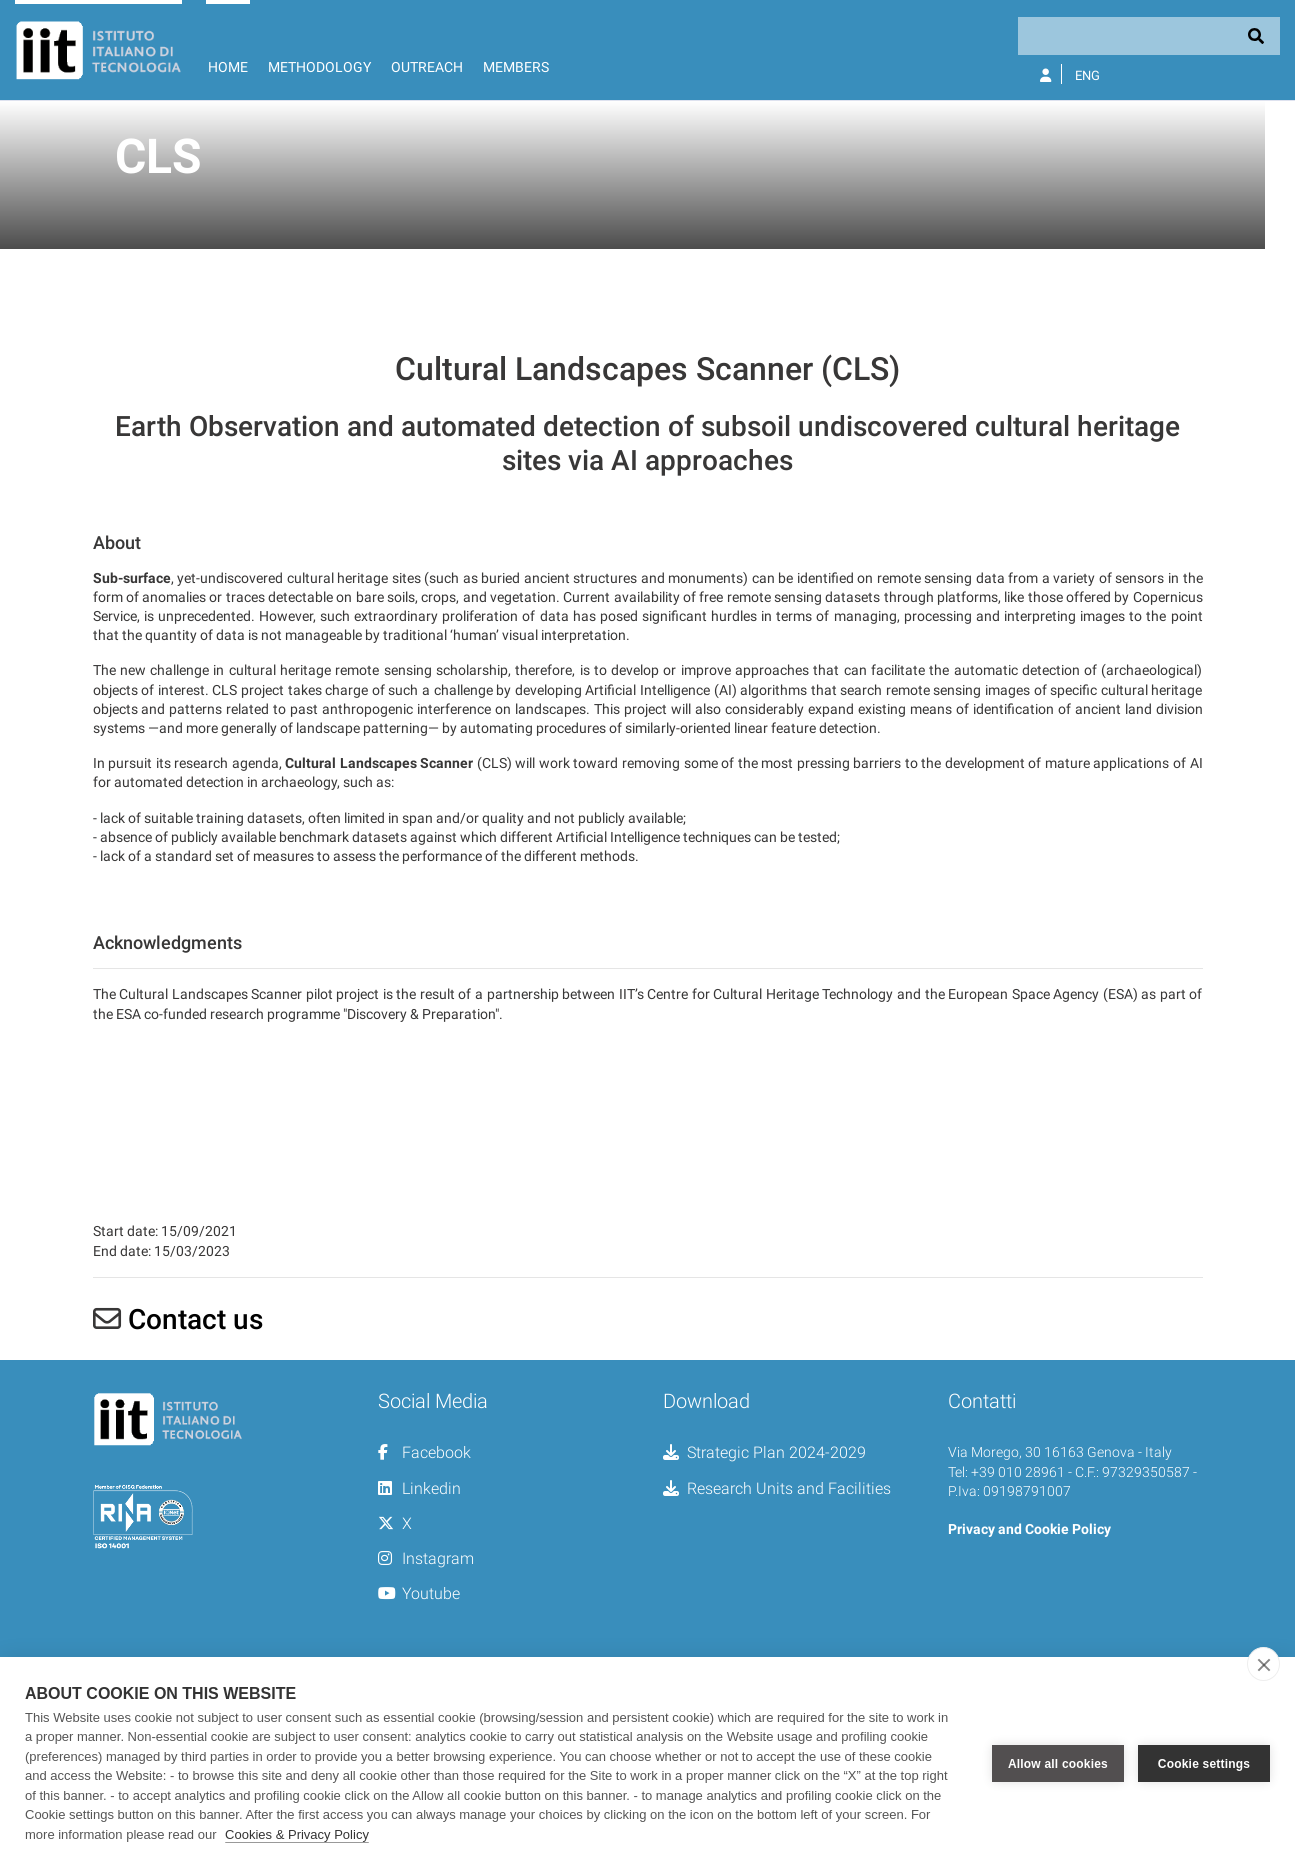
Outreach (427, 67)
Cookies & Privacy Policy (297, 1834)
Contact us (195, 1485)
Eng (1087, 75)
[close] (1263, 1664)
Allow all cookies (1058, 1763)
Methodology (319, 67)
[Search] (1149, 36)
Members (516, 67)
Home (228, 67)
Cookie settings (1204, 1763)
